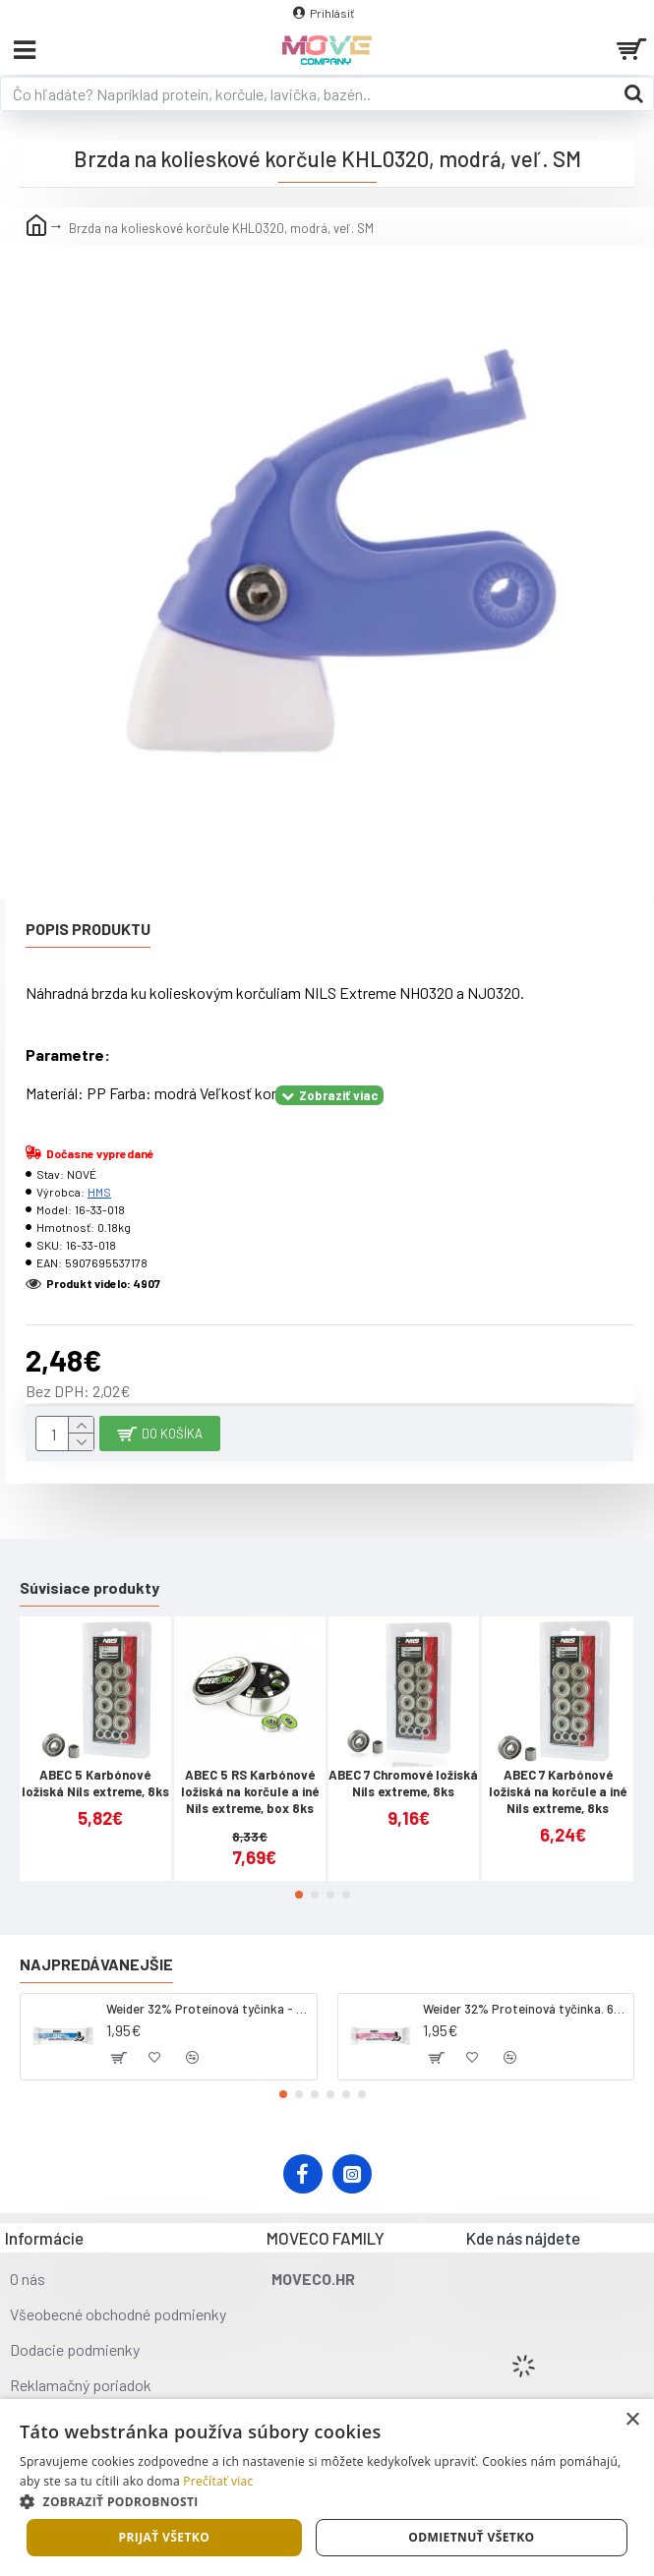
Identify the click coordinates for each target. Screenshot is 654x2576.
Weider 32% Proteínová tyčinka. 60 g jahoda (524, 2009)
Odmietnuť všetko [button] (471, 2537)
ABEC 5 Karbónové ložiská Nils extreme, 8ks (95, 1783)
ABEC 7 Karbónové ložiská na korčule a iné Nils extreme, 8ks (557, 1791)
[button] (299, 1895)
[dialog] (327, 2487)
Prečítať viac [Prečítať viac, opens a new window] (218, 2481)
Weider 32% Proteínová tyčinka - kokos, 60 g (208, 2009)
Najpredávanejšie (96, 1964)
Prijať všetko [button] (164, 2537)
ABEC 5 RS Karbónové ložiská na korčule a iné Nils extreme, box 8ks (250, 1791)
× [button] (631, 2420)
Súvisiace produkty (89, 1587)
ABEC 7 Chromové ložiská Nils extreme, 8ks (403, 1783)
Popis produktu (88, 928)
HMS (99, 1192)
